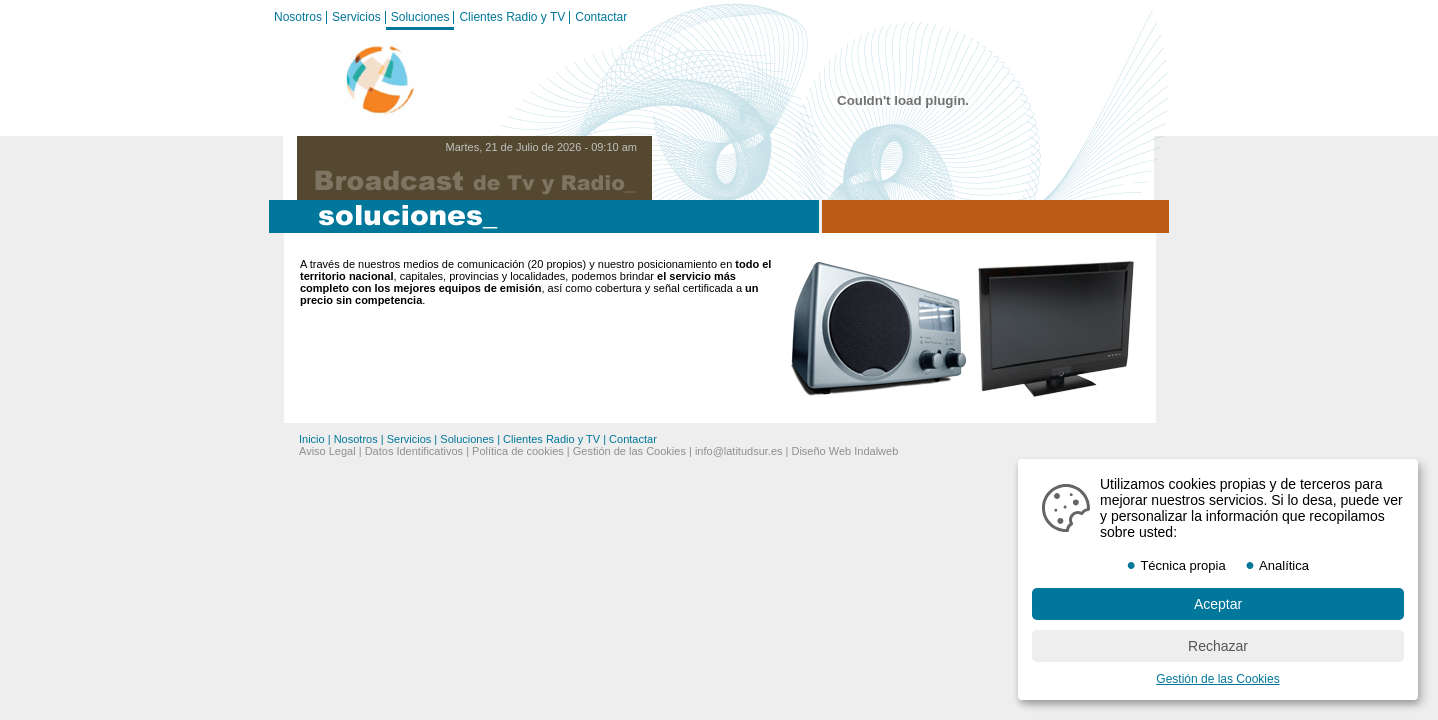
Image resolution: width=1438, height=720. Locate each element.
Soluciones (420, 17)
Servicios (356, 17)
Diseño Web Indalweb (844, 451)
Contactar (601, 17)
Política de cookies (518, 451)
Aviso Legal (327, 451)
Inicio (312, 439)
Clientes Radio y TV (512, 17)
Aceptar (1218, 604)
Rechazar (1218, 646)
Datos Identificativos (414, 451)
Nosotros (298, 17)
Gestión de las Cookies (629, 451)
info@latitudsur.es (739, 451)
